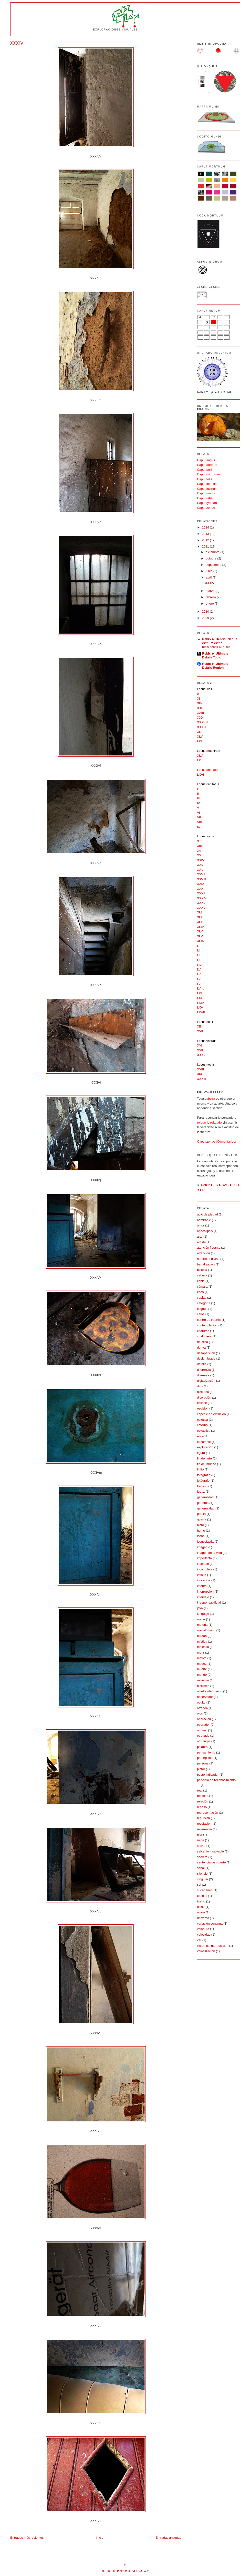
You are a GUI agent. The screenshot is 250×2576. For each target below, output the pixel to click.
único (201, 1907)
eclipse (202, 1403)
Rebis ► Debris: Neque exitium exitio (219, 641)
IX (198, 827)
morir (200, 1652)
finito (200, 1469)
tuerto (201, 1901)
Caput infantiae (207, 484)
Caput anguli (206, 460)
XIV (199, 703)
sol (199, 1884)
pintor (201, 1769)
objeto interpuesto (209, 1691)
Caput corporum (208, 474)
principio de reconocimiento (216, 1780)
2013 (206, 534)
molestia (203, 1647)
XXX (200, 889)
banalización (206, 1264)
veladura (203, 1929)
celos (200, 1314)
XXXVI (201, 903)
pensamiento (206, 1752)
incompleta (204, 1569)
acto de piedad (207, 1214)
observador (205, 1697)
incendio (203, 1564)
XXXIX (201, 727)
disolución (204, 1397)
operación (204, 1719)
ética (200, 1436)
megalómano (206, 1630)
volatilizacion (206, 1951)
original (202, 1730)
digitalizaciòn (206, 1380)
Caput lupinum (207, 488)
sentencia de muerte (211, 1862)
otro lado (203, 1735)
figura (201, 1453)
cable (201, 1281)
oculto (201, 1702)
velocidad (203, 1934)
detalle (201, 1364)
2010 (206, 611)
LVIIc (200, 988)
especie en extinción (211, 1414)
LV (199, 969)
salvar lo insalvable (210, 1851)
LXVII (201, 1012)
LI (198, 950)
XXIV (200, 860)
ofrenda (202, 1708)
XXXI (200, 717)
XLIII (200, 922)
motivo (201, 1658)
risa (199, 1835)
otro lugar (203, 1741)
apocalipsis (205, 1231)
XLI (199, 912)
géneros (202, 1503)
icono (201, 1536)
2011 (206, 546)
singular (202, 1879)
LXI (199, 993)
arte (199, 1236)
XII (199, 1026)
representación (207, 1812)
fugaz (201, 1491)
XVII (200, 1031)
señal (201, 1868)
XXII (200, 1050)
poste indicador (208, 1774)
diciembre (213, 552)
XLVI (200, 931)
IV (198, 803)
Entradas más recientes (27, 2537)
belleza (202, 1270)
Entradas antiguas (168, 2537)
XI (198, 698)
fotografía (203, 1475)
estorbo (202, 1425)
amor (200, 1225)
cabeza (202, 1275)
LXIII (200, 998)
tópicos (202, 1896)
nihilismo (203, 1686)
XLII (200, 917)
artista (201, 1242)
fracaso (202, 1486)
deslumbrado (206, 1358)
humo (201, 1530)
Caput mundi (206, 493)
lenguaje (203, 1614)
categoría (203, 1303)
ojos (200, 1713)
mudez (202, 1663)
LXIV (200, 1003)
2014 (206, 527)
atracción (203, 1253)
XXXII (201, 893)
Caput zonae (206, 507)
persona (202, 1763)
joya (200, 1608)
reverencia (204, 1829)
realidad (202, 1796)
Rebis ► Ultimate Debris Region (215, 665)
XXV (200, 865)
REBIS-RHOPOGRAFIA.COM (125, 2571)
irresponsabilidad (209, 1602)
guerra (201, 1519)
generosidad (206, 1508)
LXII (200, 741)
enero (210, 603)
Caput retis (204, 498)
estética (202, 1419)
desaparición (206, 1353)
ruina (200, 1840)
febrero (211, 597)
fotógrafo (203, 1480)
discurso (203, 1392)
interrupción (205, 1591)
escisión (202, 1408)
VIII (199, 822)
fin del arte (204, 1458)
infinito (201, 1575)
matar (201, 1619)
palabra (202, 1747)
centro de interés (209, 1320)
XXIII (200, 713)
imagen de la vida (209, 1553)
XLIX (200, 941)
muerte (202, 1669)
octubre (211, 558)
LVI (199, 974)
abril (209, 577)
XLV (200, 736)
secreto (202, 1857)
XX (199, 855)
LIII (199, 960)
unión (201, 1912)
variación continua (210, 1923)
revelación (204, 1823)
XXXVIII (202, 722)
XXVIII (201, 879)
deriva (201, 1347)
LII (198, 955)
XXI (199, 708)
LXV (200, 1007)
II (198, 793)
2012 (206, 540)
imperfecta (204, 1558)
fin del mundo (206, 1464)
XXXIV (16, 43)
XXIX (200, 884)
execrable (204, 1442)
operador (203, 1724)
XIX (199, 1074)
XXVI (200, 870)
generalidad (205, 1497)
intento (202, 1586)
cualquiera (204, 1336)
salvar (201, 1846)
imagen (202, 1547)
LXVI (200, 774)
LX (199, 760)
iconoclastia (205, 1541)
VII (199, 817)
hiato (200, 1525)
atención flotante (208, 1247)
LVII (199, 979)
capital (201, 1297)
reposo (202, 1807)
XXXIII (201, 1079)
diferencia (204, 1369)
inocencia (203, 1580)
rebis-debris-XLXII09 (216, 647)
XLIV (200, 927)
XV (199, 850)
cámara (202, 1286)
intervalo (203, 1597)
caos (200, 1292)
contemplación (207, 1325)
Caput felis (204, 479)
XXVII (201, 874)
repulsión (203, 1818)
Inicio (99, 2537)
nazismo (203, 1680)
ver (199, 1940)
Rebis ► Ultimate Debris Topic (215, 655)
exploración (205, 1447)
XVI (199, 1045)
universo (203, 1918)
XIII (199, 846)
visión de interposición (212, 1946)
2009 (206, 618)
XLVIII (201, 936)
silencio (202, 1873)
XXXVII (202, 908)
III (198, 798)
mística (202, 1641)
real (199, 1790)
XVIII (200, 1069)
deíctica (202, 1342)
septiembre (214, 565)
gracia (201, 1514)
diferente (203, 1375)
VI (198, 812)
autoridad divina (208, 1259)
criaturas (203, 1331)
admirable (204, 1220)
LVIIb (200, 984)
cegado (202, 1309)
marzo (211, 591)
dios (200, 1386)
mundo (202, 1674)
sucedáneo (205, 1890)
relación (202, 1801)
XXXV (201, 1055)
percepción (205, 1758)
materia (202, 1624)
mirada (202, 1636)
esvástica (203, 1430)
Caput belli (204, 469)
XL (199, 732)
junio (209, 571)
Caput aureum (207, 465)
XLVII (201, 755)
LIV (199, 965)
